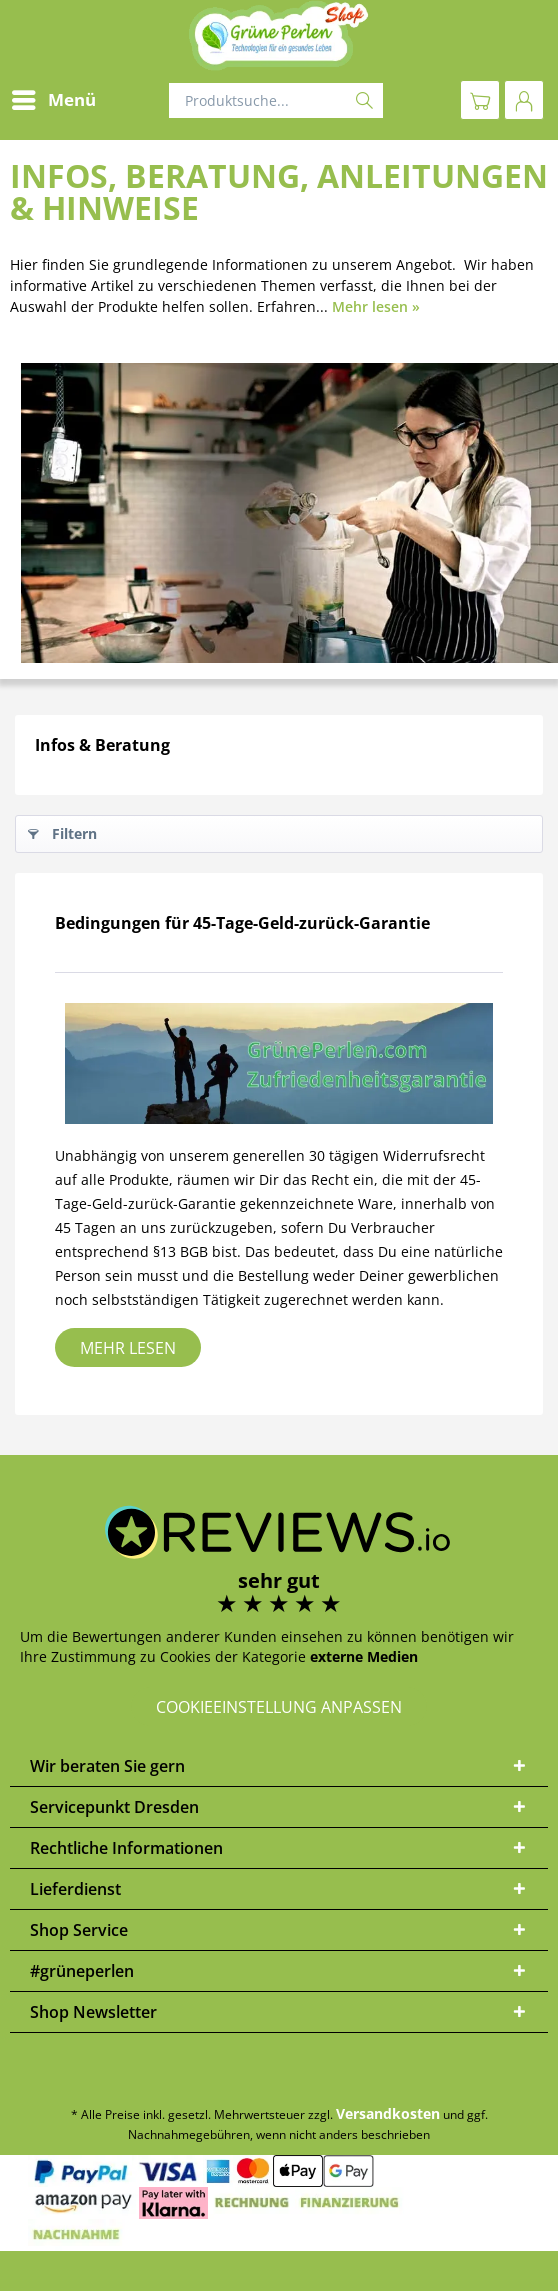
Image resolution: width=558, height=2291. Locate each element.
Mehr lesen (128, 1348)
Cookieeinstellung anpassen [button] (279, 1707)
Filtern (62, 830)
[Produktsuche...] (276, 100)
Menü (54, 97)
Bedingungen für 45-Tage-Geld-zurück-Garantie (242, 923)
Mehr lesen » (376, 306)
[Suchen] (364, 100)
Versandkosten (388, 2113)
